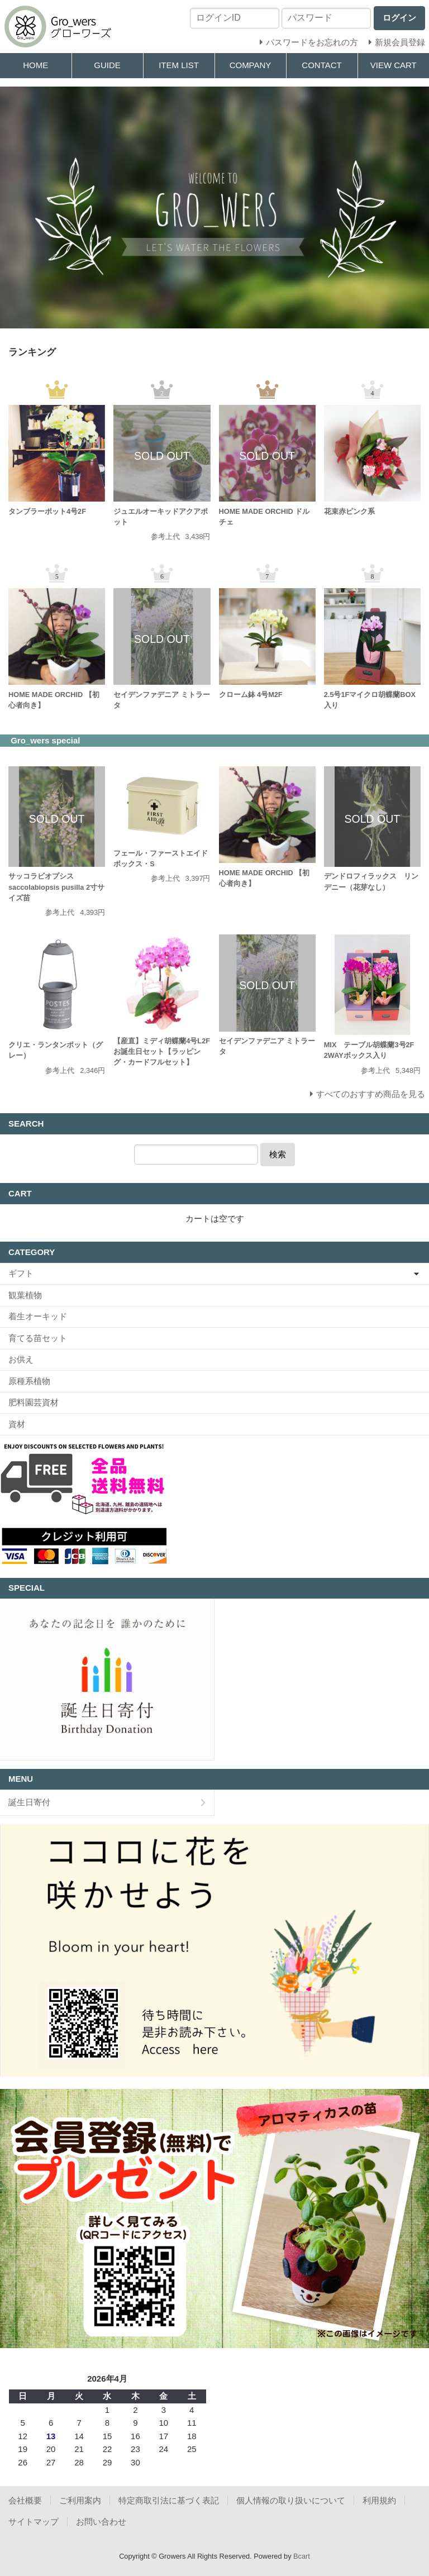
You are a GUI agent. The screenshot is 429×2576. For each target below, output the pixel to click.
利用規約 (379, 2500)
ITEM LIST (179, 65)
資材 (16, 1424)
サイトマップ (33, 2521)
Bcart (301, 2556)
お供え (21, 1359)
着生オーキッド (37, 1316)
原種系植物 (29, 1381)
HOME (35, 65)
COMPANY (250, 65)
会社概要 (25, 2500)
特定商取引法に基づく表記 (168, 2500)
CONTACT (321, 65)
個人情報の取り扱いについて (290, 2500)
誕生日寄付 (29, 1802)
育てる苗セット (37, 1338)
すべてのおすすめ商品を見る (370, 1094)
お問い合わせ (101, 2521)
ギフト (21, 1273)
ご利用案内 (80, 2500)
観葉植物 (25, 1295)
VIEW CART (393, 65)
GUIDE (107, 65)
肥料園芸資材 (33, 1402)
